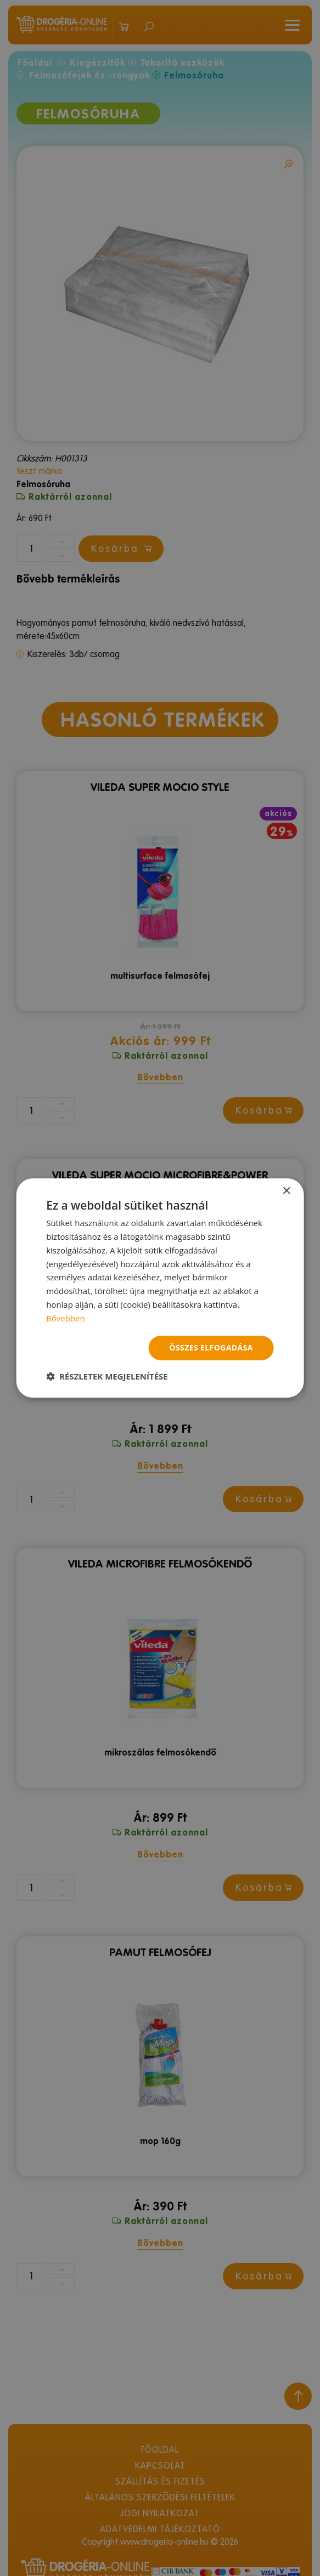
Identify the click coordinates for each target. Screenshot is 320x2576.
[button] (107, 1376)
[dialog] (160, 1288)
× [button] (286, 1191)
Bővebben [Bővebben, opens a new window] (65, 1318)
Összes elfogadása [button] (210, 1347)
